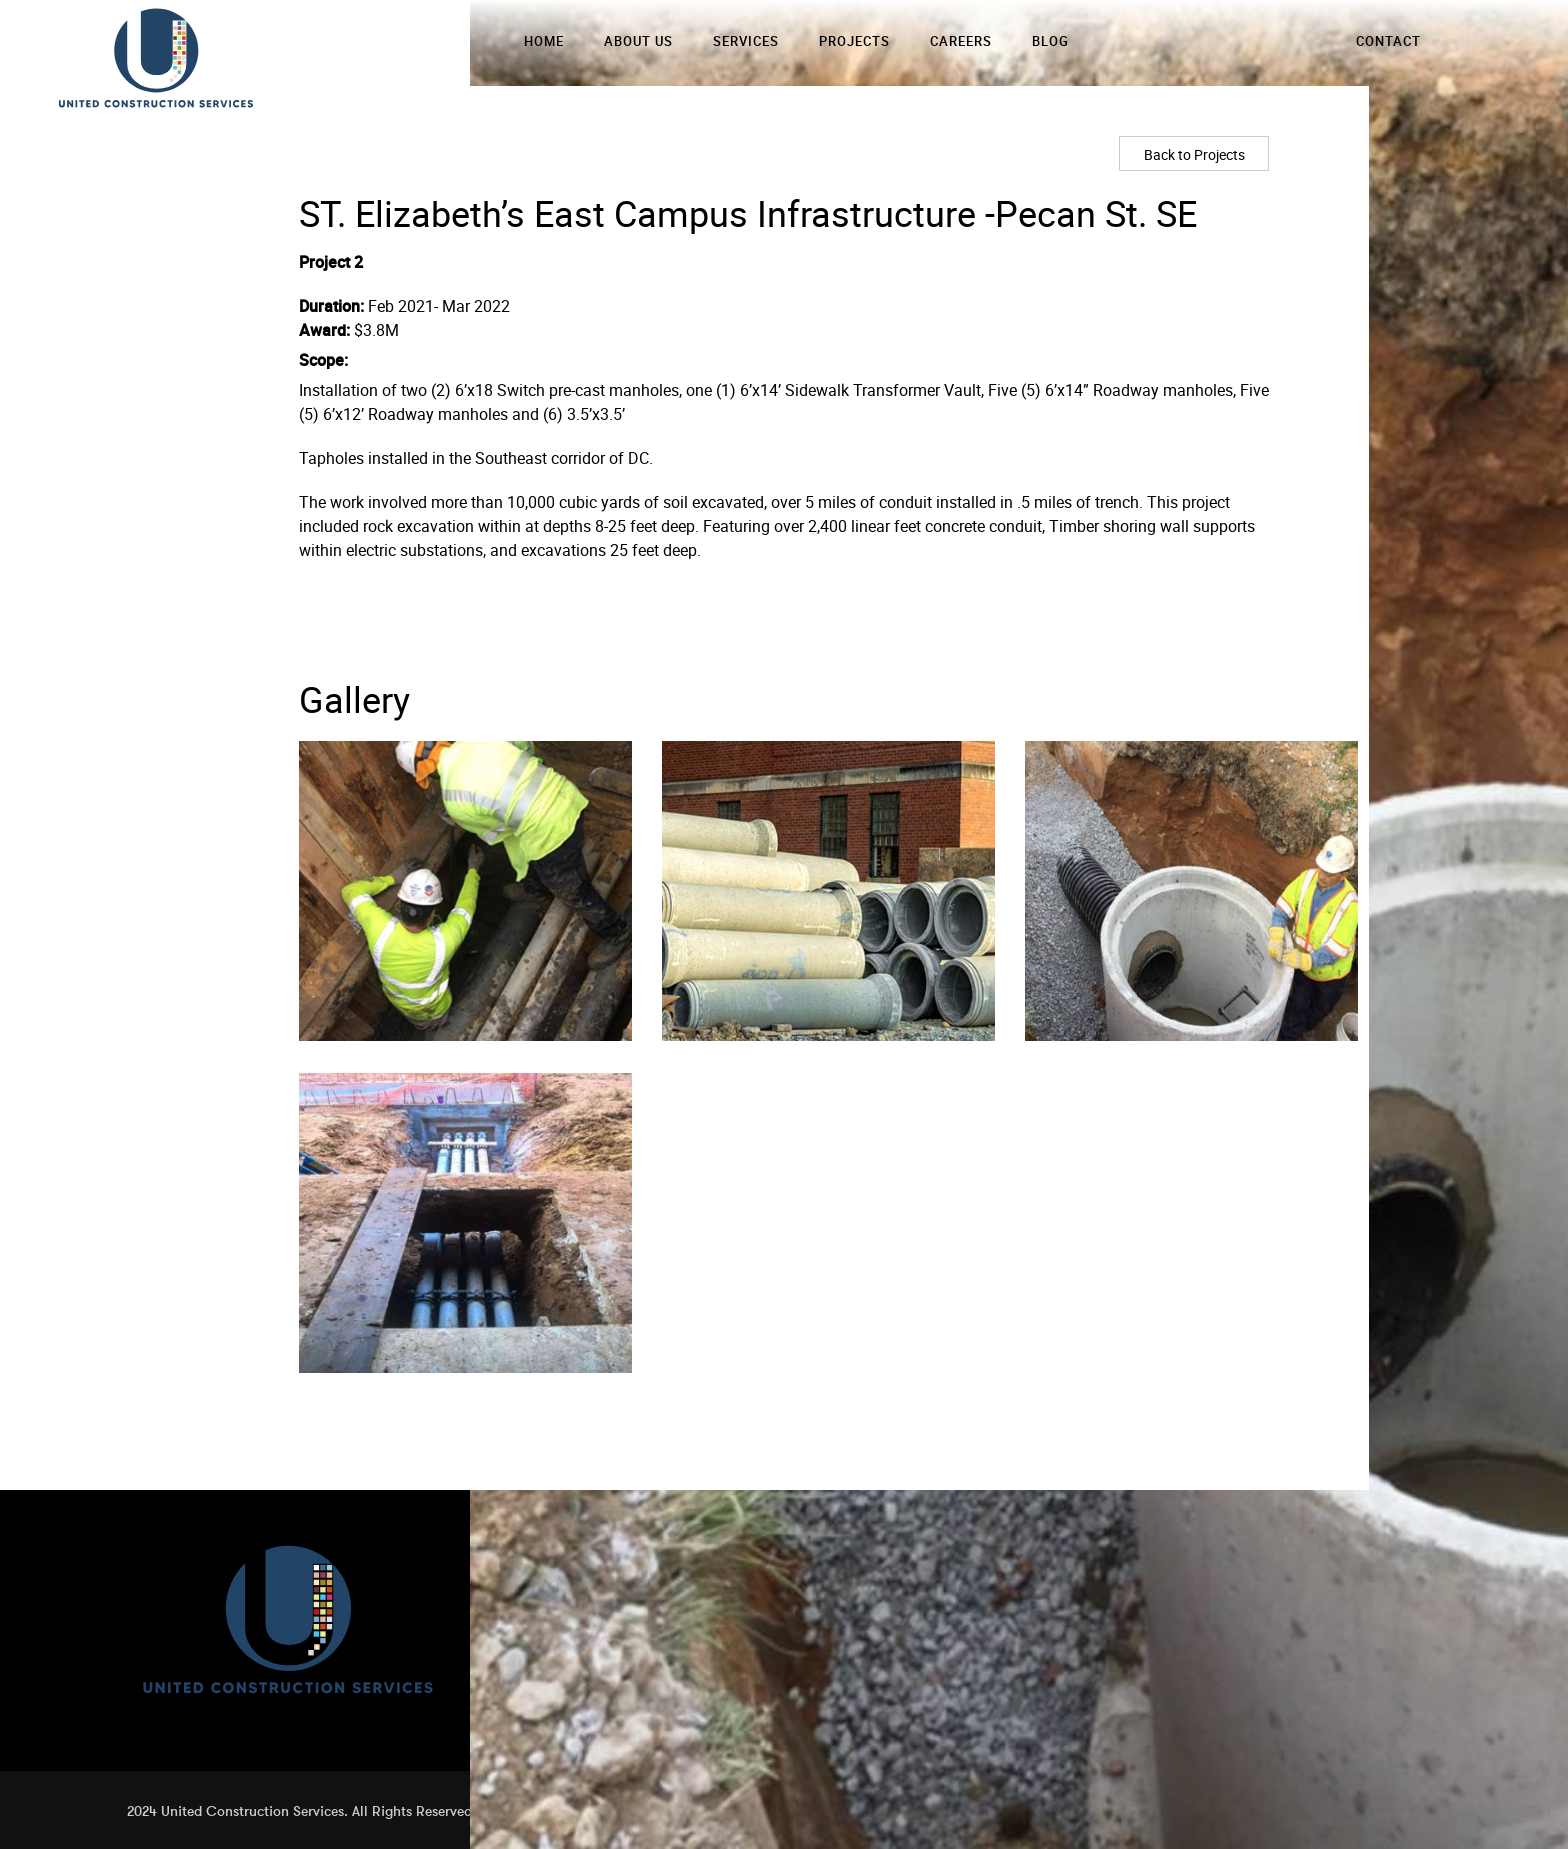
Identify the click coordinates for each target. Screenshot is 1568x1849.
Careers (961, 41)
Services (746, 41)
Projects (854, 41)
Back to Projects (1194, 154)
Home (544, 41)
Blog (1050, 41)
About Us (638, 41)
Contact (1388, 41)
